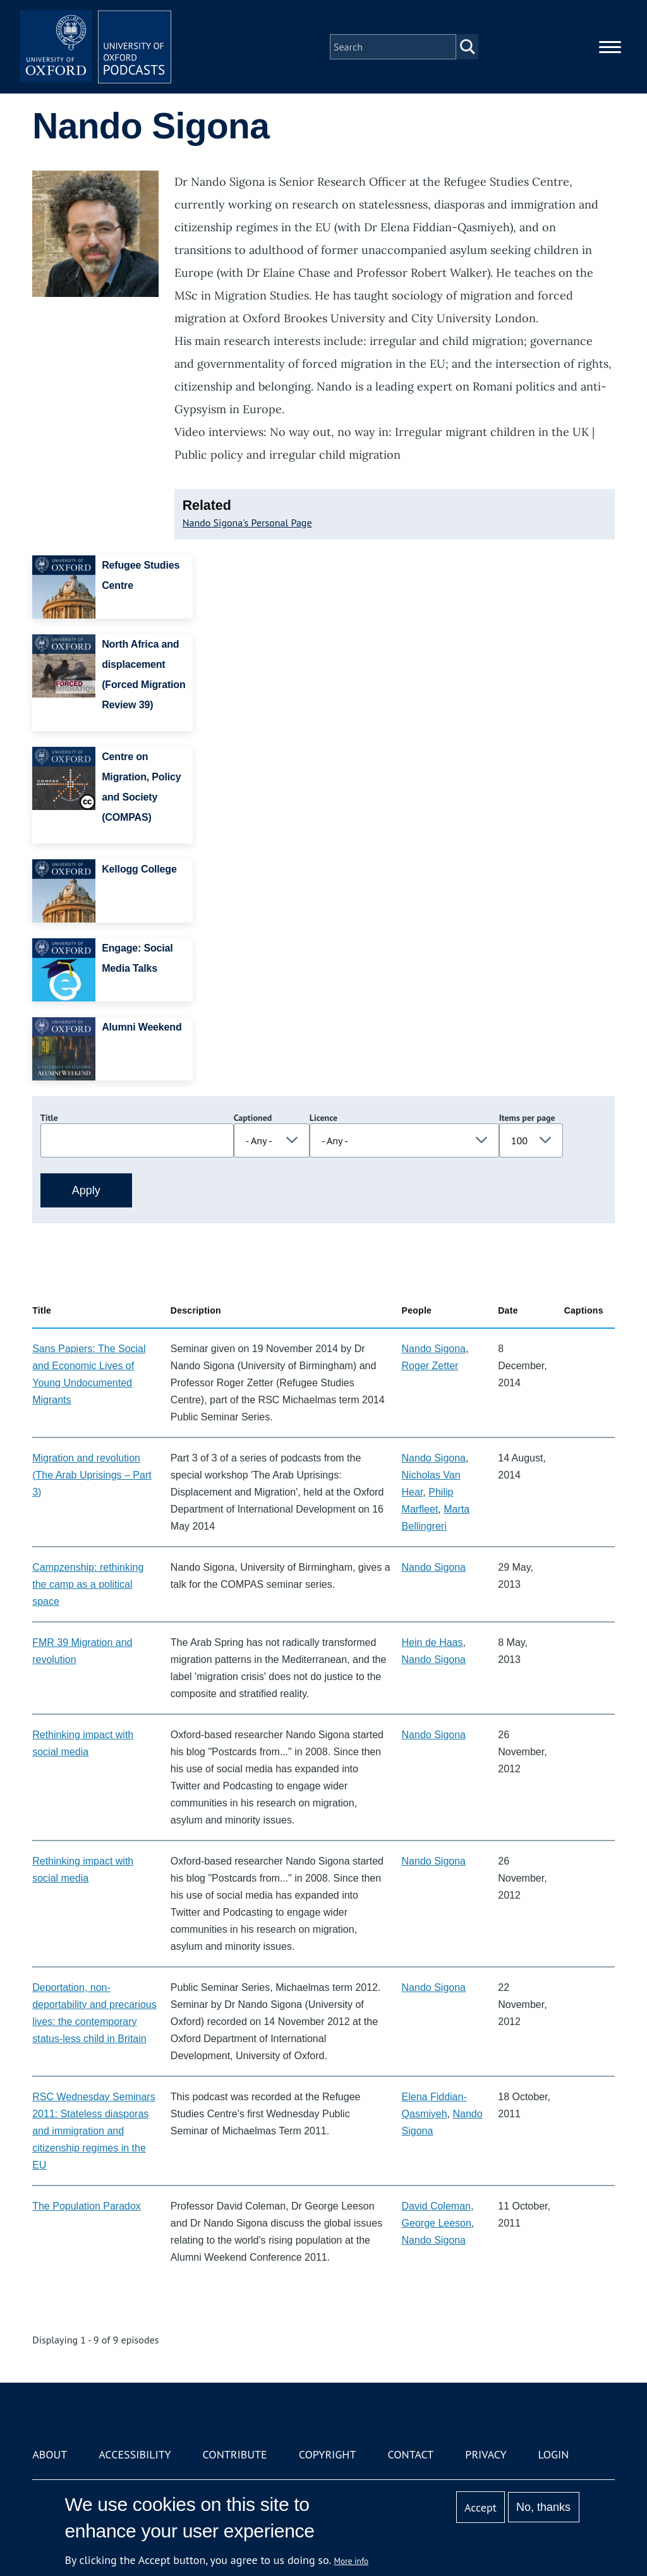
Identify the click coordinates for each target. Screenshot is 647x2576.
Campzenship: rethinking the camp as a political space (87, 1584)
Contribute (235, 2454)
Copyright (327, 2454)
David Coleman (436, 2206)
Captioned (253, 1117)
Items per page (527, 1117)
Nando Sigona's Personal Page (247, 522)
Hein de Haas (432, 1642)
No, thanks (543, 2507)
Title (49, 1117)
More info (351, 2561)
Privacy (485, 2454)
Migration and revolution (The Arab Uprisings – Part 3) (92, 1475)
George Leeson (436, 2223)
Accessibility (135, 2454)
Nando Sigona (434, 1348)
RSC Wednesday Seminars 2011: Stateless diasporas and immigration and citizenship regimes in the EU (93, 2130)
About (49, 2454)
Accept (480, 2507)
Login (553, 2454)
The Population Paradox (86, 2206)
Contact (410, 2454)
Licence (323, 1117)
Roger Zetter (430, 1365)
